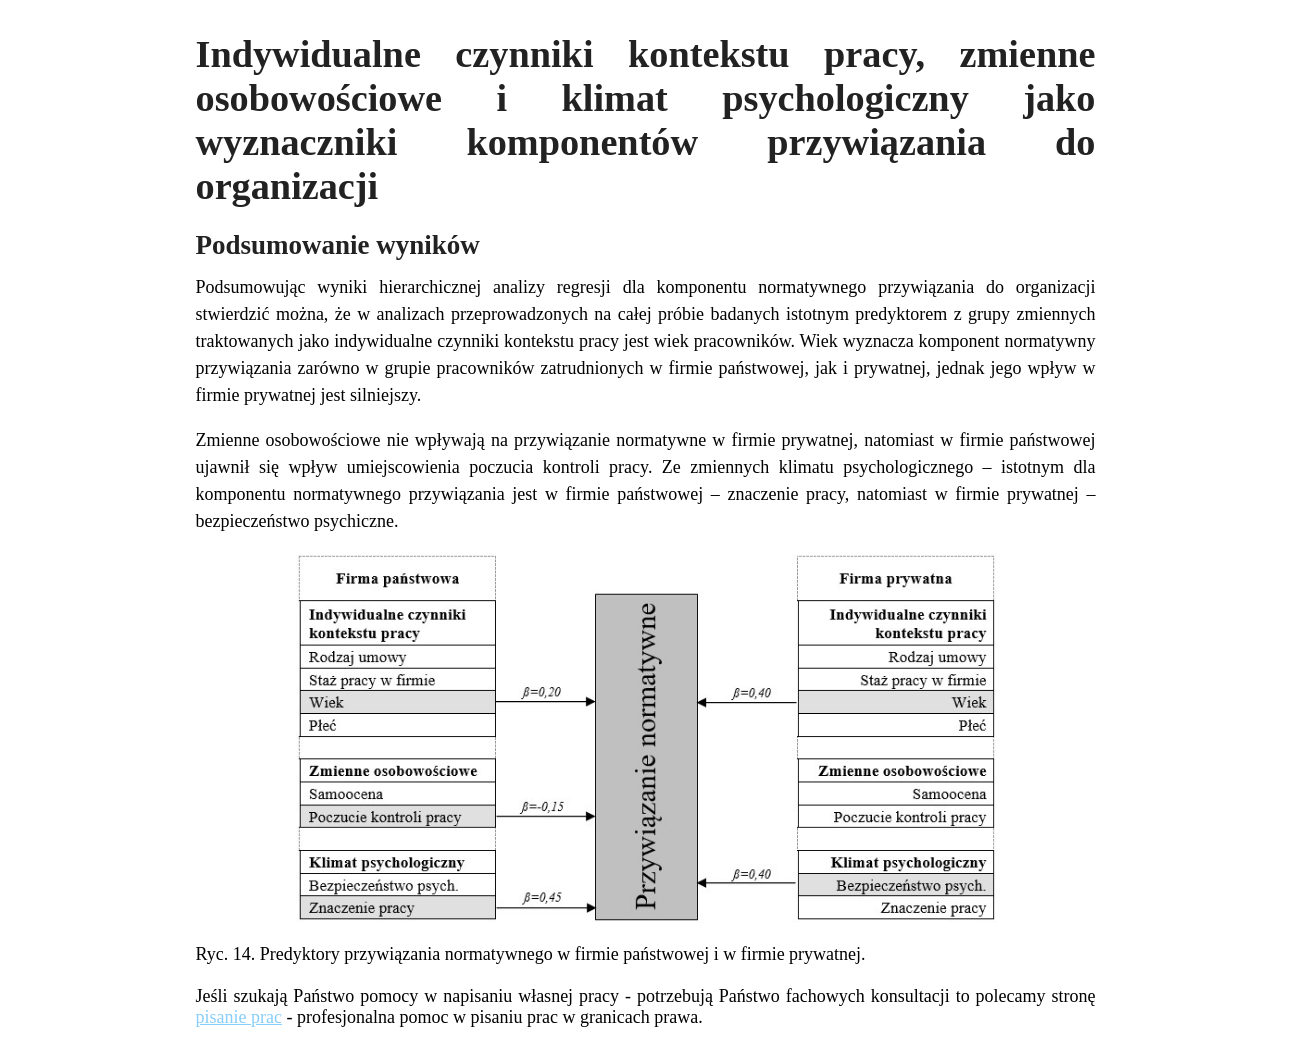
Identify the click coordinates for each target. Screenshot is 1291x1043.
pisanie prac (239, 1017)
